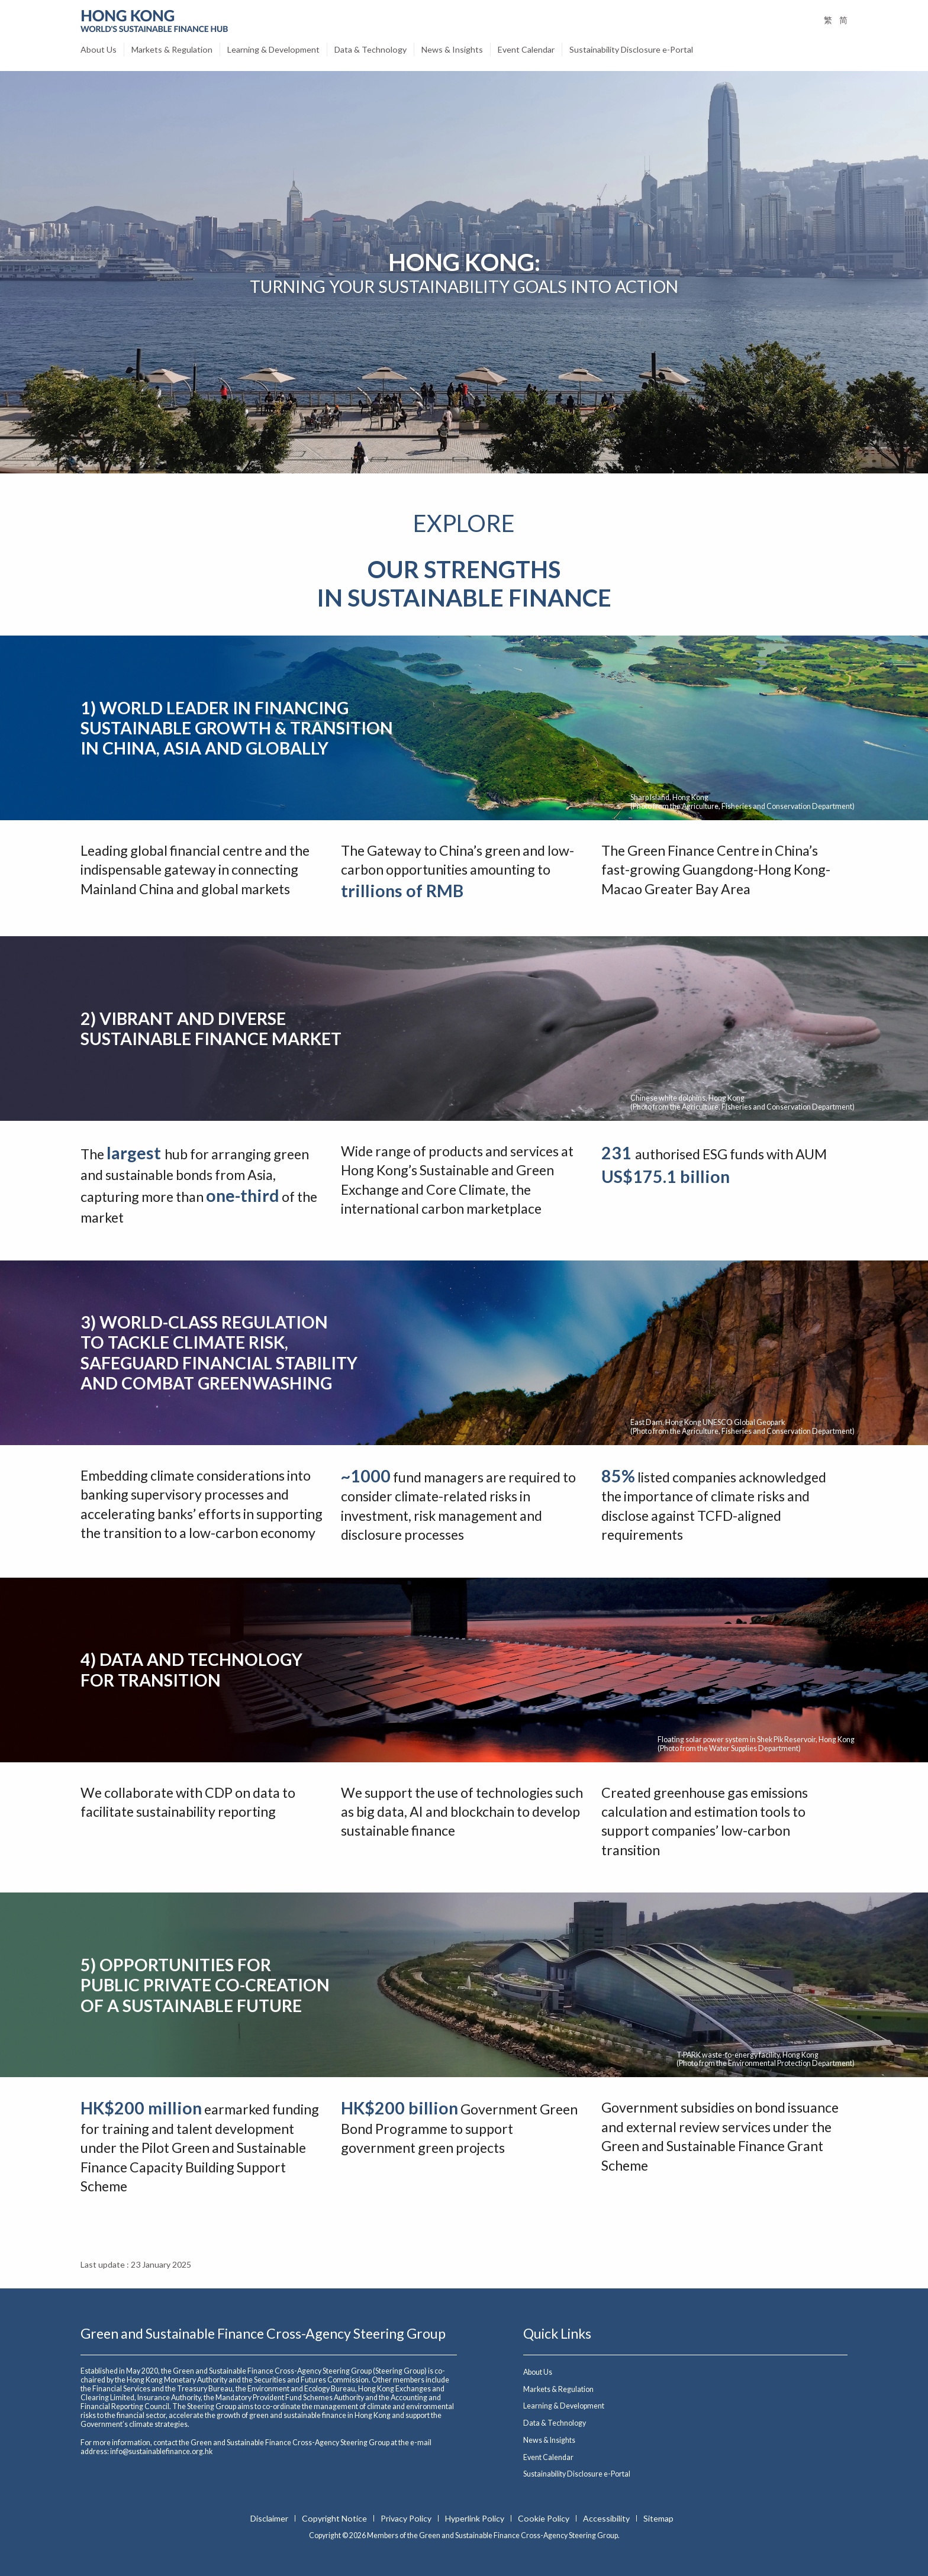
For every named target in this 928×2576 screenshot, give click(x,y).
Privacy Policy (407, 2518)
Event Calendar (526, 49)
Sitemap (658, 2518)
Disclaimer (270, 2518)
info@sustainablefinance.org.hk (161, 2451)
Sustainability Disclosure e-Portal (631, 49)
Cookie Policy (544, 2518)
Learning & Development (273, 49)
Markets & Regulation (171, 49)
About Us (98, 49)
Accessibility (607, 2518)
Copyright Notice (335, 2518)
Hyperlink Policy (475, 2518)
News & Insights (452, 49)
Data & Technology (370, 49)
